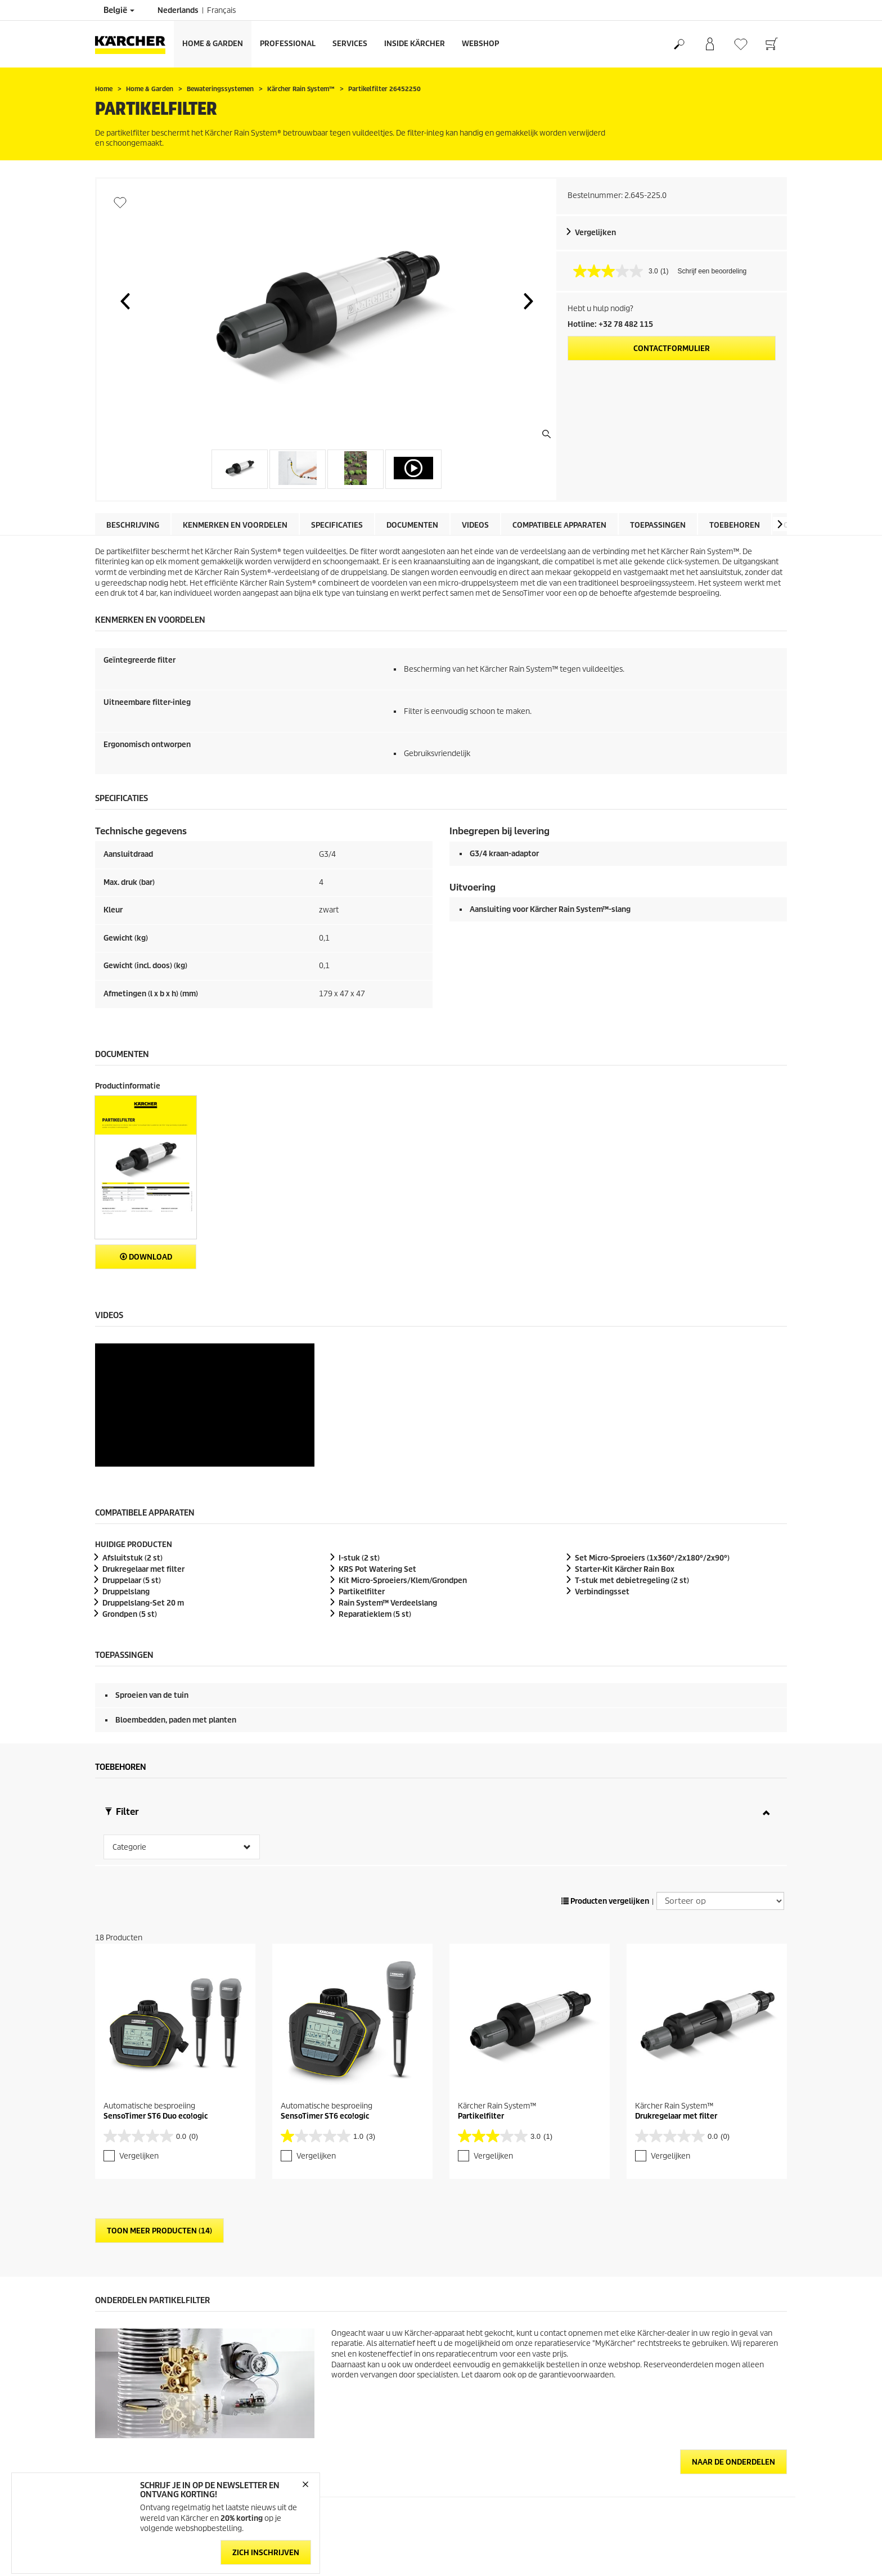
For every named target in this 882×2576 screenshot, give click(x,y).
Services (349, 43)
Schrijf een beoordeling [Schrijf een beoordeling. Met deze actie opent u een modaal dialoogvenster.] (712, 271)
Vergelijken (595, 232)
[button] (125, 301)
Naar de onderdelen (733, 2339)
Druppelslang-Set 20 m (143, 1480)
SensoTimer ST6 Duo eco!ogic (156, 1993)
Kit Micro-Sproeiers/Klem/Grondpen (403, 1457)
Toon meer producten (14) (159, 2107)
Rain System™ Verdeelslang (388, 1480)
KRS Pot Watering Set (377, 1446)
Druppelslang (126, 1468)
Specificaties (337, 525)
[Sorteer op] (720, 1778)
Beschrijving (132, 525)
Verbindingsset (602, 1468)
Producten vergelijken (605, 1778)
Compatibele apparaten (559, 525)
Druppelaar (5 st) (131, 1457)
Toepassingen (658, 525)
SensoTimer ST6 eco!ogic (325, 1993)
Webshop (480, 43)
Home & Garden (212, 43)
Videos (475, 525)
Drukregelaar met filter (143, 1446)
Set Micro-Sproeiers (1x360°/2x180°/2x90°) (652, 1435)
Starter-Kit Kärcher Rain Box (624, 1446)
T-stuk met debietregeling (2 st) (632, 1457)
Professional (288, 43)
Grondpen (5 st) (129, 1491)
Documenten (412, 525)
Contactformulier (671, 348)
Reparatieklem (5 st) (375, 1491)
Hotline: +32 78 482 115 (610, 324)
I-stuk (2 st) (359, 1435)
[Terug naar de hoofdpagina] (134, 44)
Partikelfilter (362, 1468)
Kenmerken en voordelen (235, 525)
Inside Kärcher (414, 43)
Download (146, 1257)
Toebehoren (734, 525)
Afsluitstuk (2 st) (132, 1435)
